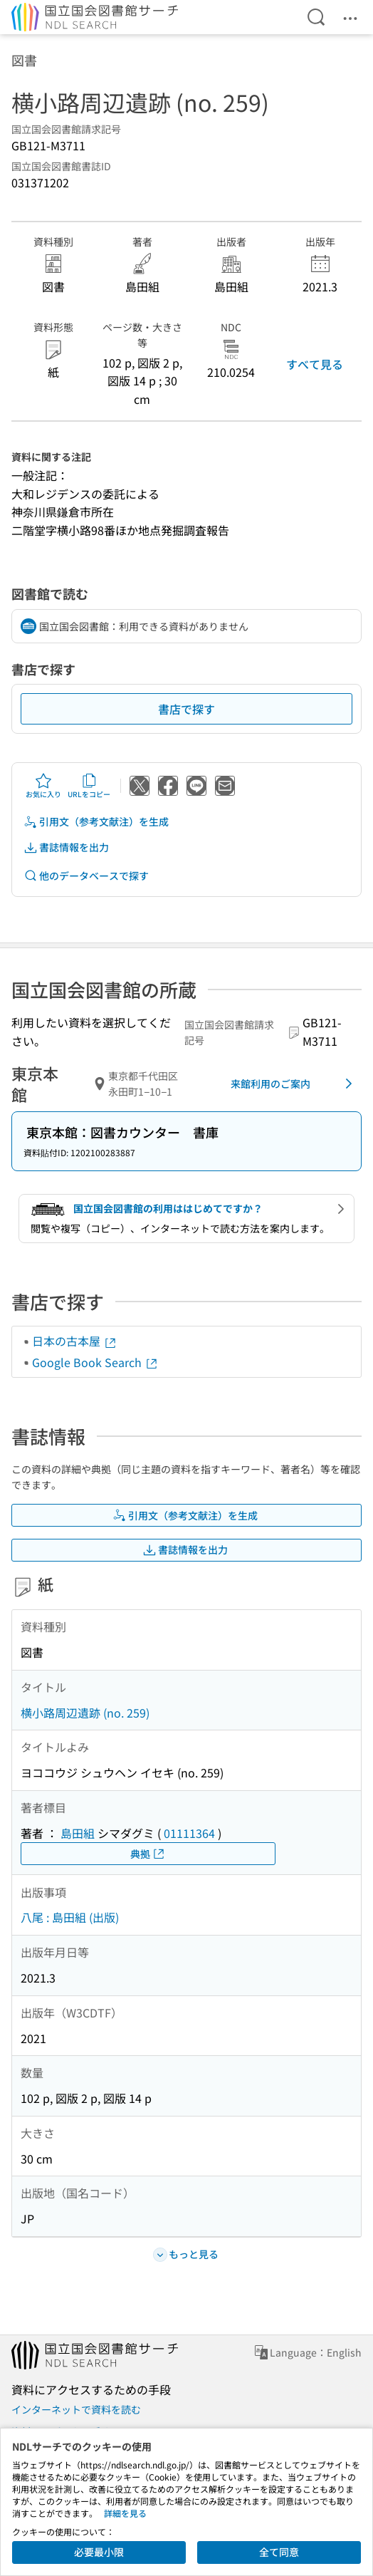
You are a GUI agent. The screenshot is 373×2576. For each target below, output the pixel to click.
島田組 (78, 1833)
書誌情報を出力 (66, 847)
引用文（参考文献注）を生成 (96, 821)
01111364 (189, 1833)
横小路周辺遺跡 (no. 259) (85, 1712)
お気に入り (43, 785)
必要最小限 (99, 2552)
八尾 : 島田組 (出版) (70, 1917)
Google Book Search (95, 1362)
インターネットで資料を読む (76, 2409)
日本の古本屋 (74, 1340)
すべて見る (314, 364)
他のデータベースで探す (86, 875)
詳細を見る (125, 2513)
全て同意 (279, 2552)
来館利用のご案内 (294, 1083)
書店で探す (186, 708)
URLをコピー (89, 785)
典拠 (148, 1854)
